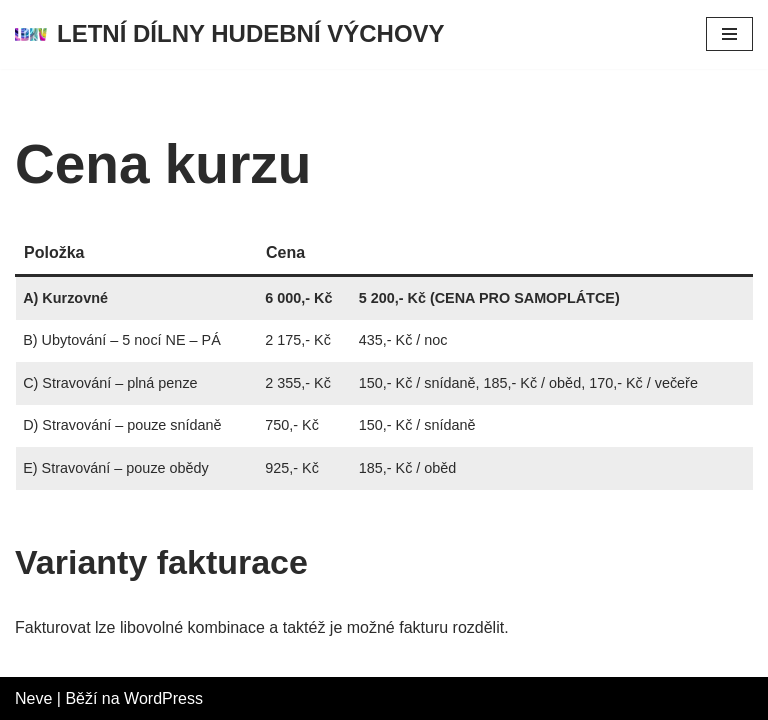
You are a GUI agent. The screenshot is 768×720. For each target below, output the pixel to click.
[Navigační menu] (729, 34)
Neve (33, 698)
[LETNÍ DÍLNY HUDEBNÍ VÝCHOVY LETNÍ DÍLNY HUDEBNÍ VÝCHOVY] (230, 34)
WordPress (163, 698)
